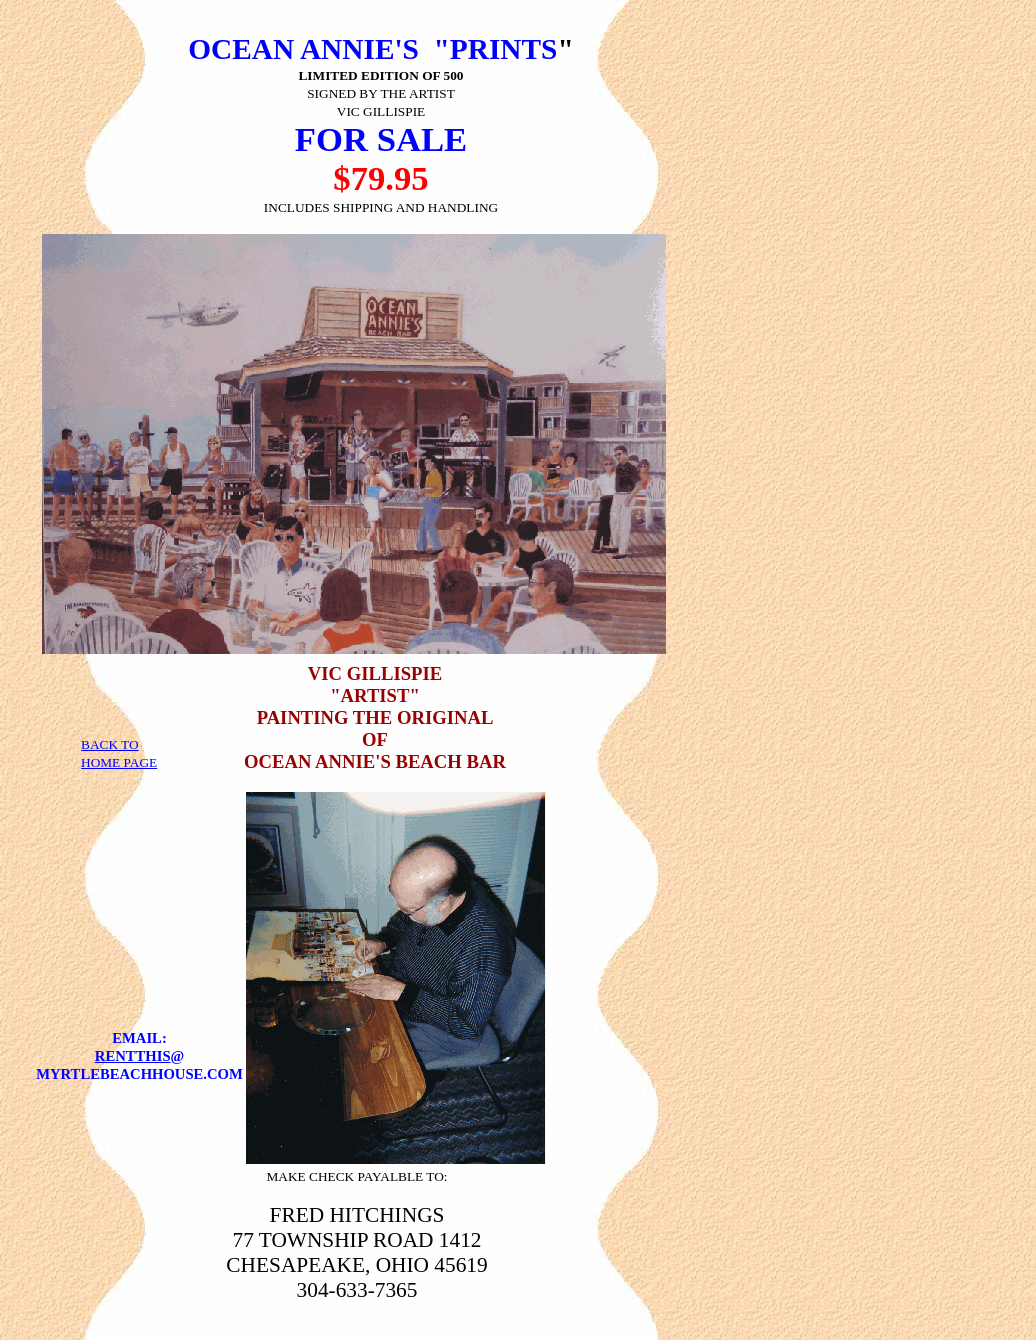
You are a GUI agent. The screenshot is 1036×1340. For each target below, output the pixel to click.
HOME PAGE (119, 762)
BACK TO (110, 744)
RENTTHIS (133, 1056)
